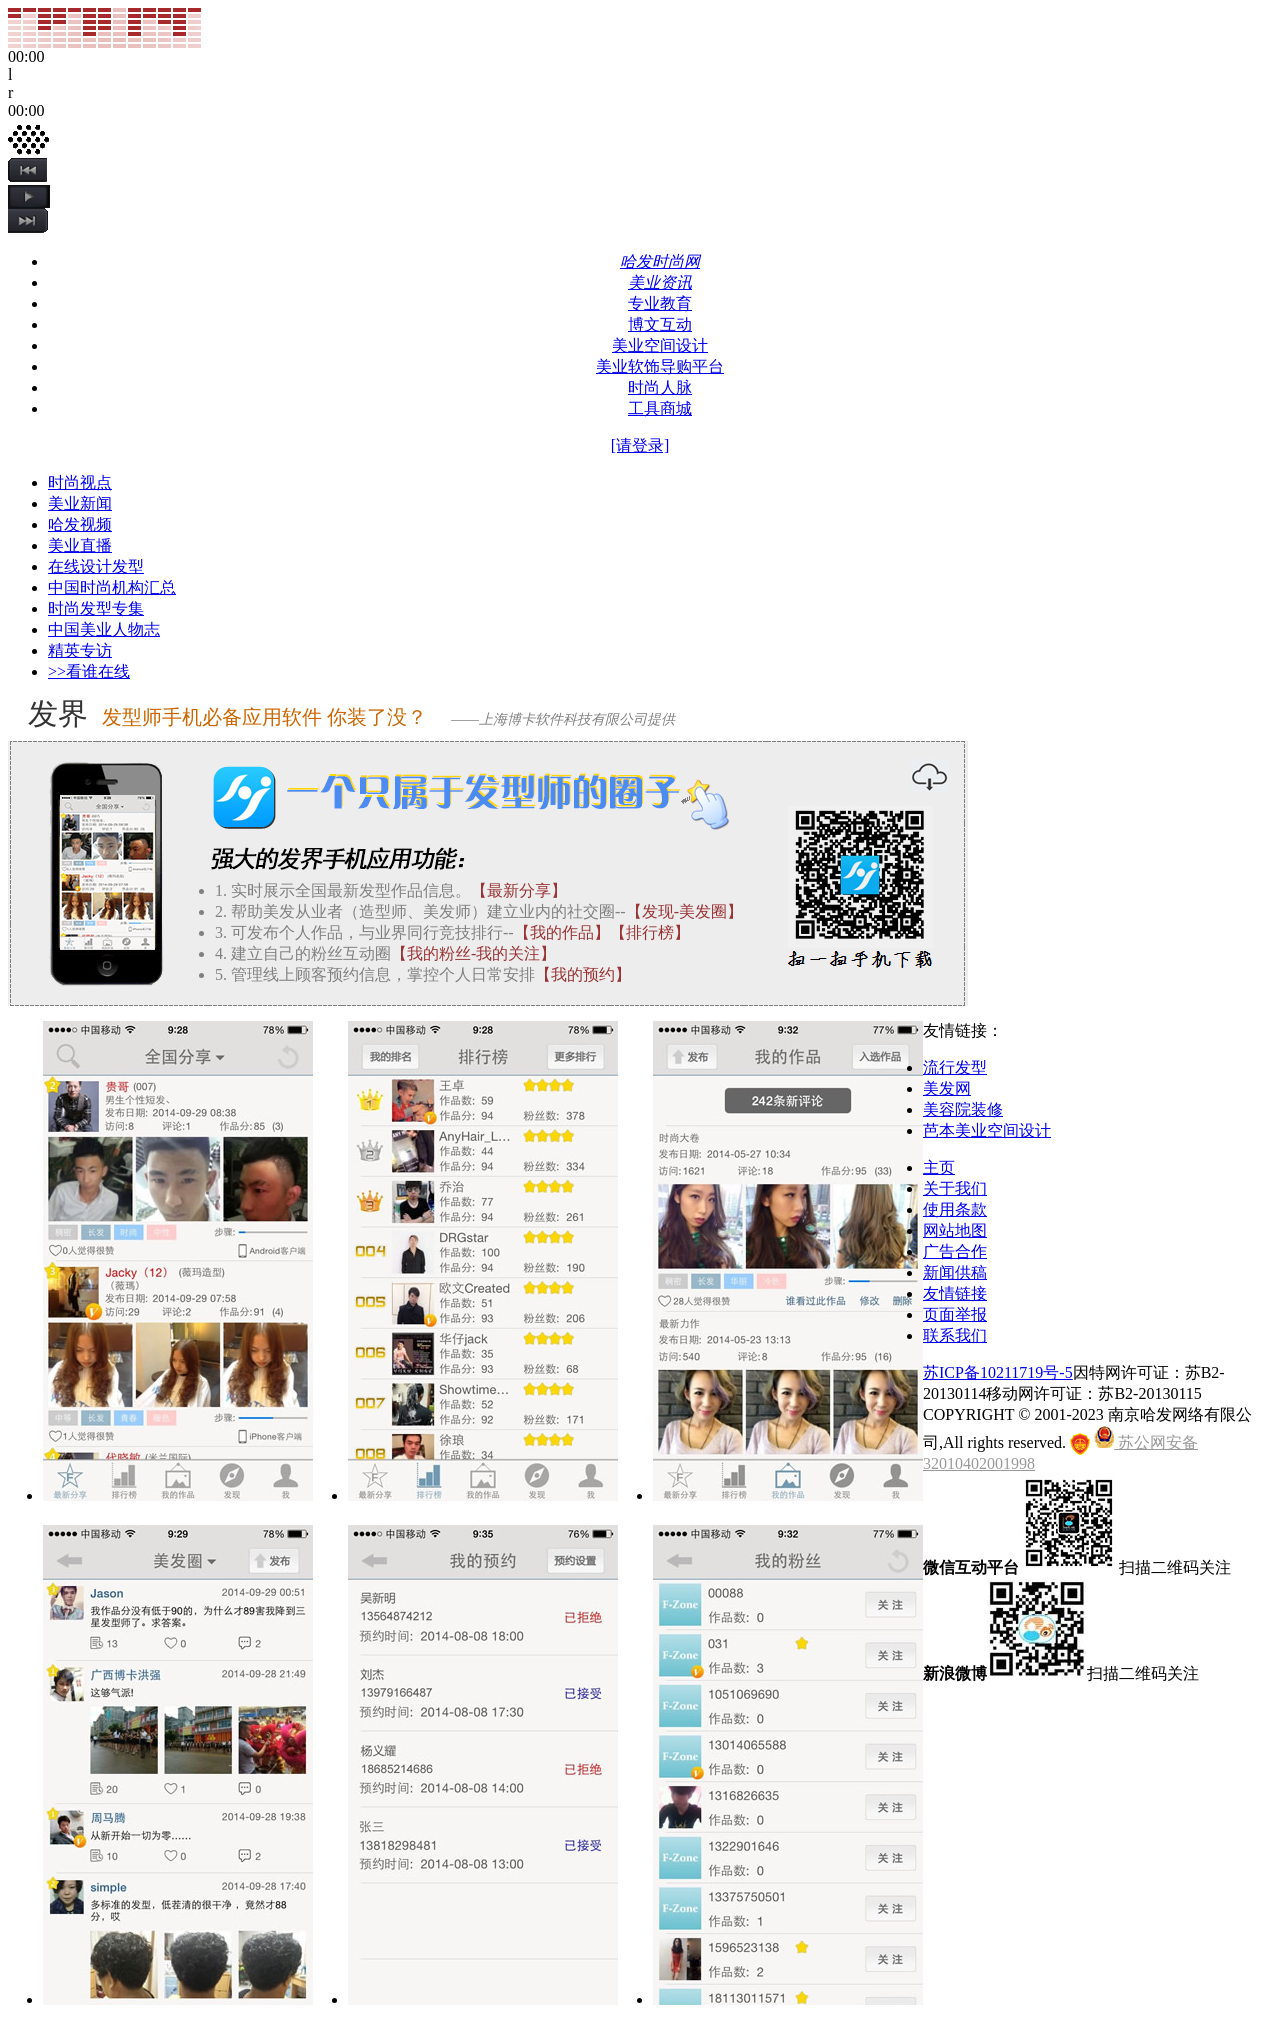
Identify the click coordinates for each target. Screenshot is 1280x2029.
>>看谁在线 (89, 671)
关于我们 (955, 1188)
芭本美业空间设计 (987, 1130)
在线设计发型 (96, 566)
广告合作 (955, 1251)
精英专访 (80, 650)
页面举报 (955, 1314)
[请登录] (640, 445)
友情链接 (955, 1293)
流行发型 (955, 1067)
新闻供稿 (955, 1272)
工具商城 (660, 408)
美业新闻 (80, 503)
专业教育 (660, 303)
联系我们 (955, 1335)
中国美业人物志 (104, 629)
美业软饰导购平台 (660, 366)
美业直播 (80, 545)
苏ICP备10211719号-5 (998, 1372)
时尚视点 (80, 482)
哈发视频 (80, 524)
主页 (939, 1167)
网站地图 (955, 1230)
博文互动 (660, 324)
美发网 (947, 1088)
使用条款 (955, 1209)
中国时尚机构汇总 (112, 587)
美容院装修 (963, 1109)
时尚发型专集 (96, 608)
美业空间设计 (660, 345)
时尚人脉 (660, 387)
